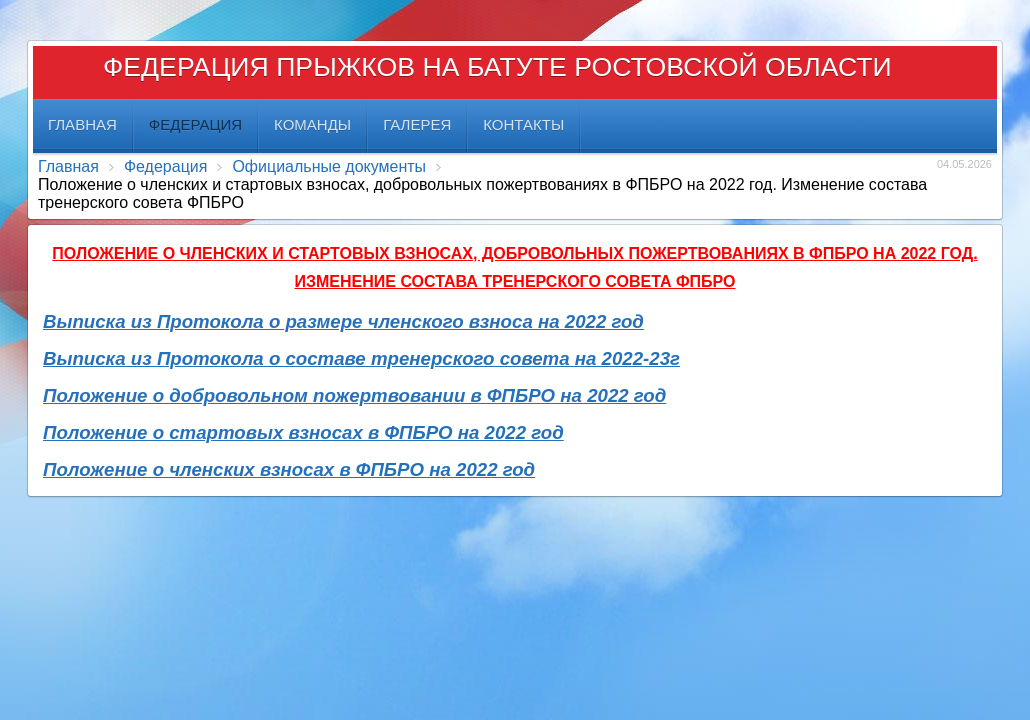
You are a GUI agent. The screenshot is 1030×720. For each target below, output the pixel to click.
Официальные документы (329, 166)
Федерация (166, 166)
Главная (68, 166)
